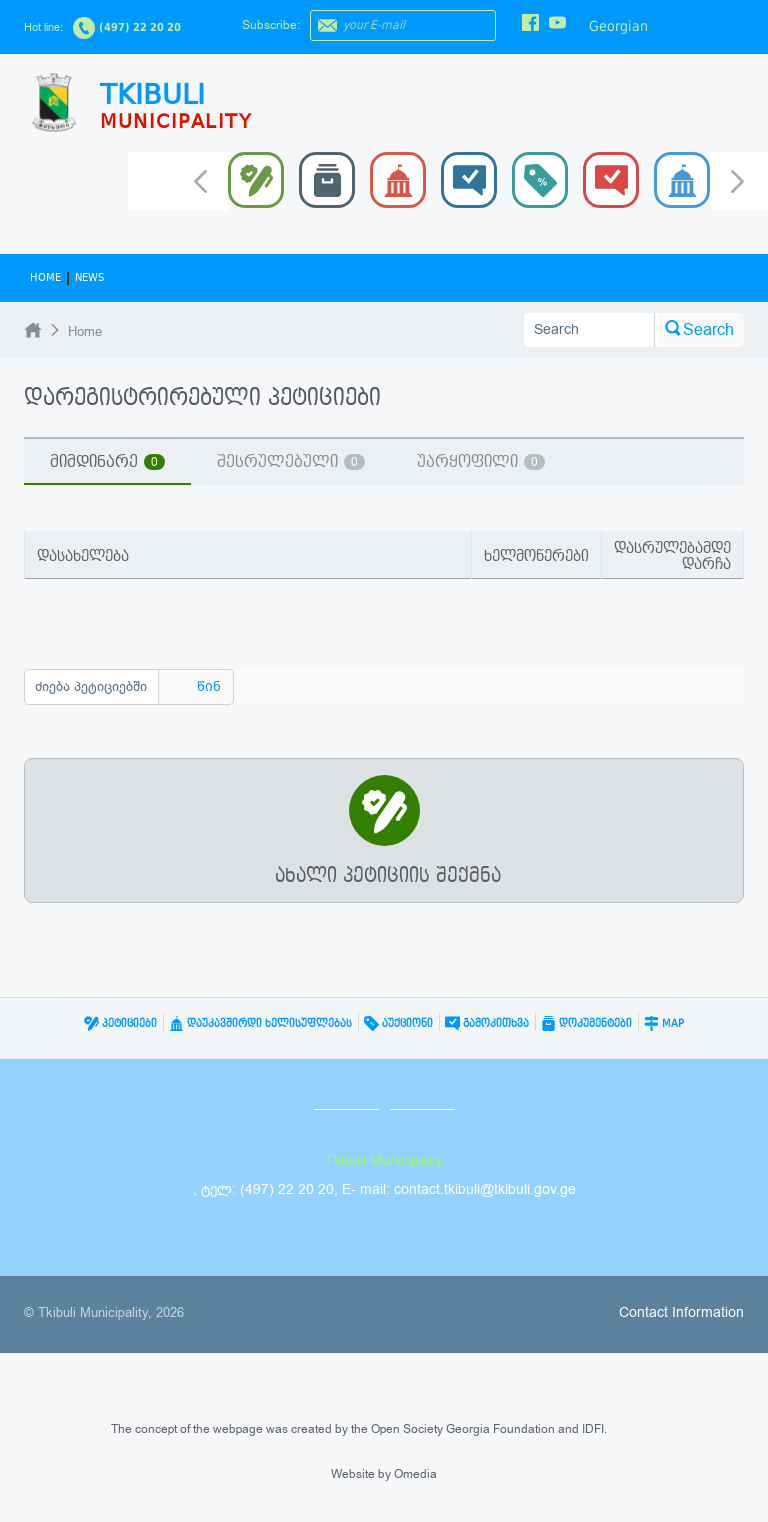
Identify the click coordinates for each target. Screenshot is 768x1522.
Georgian (618, 26)
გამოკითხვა (487, 1023)
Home (45, 277)
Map (664, 1023)
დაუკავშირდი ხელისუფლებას (260, 1023)
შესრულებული (291, 462)
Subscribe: (271, 25)
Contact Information (681, 1312)
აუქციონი (398, 1023)
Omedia (415, 1474)
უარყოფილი (481, 462)
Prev (200, 180)
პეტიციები (120, 1023)
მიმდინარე (107, 462)
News (89, 277)
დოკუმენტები (586, 1023)
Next (737, 183)
